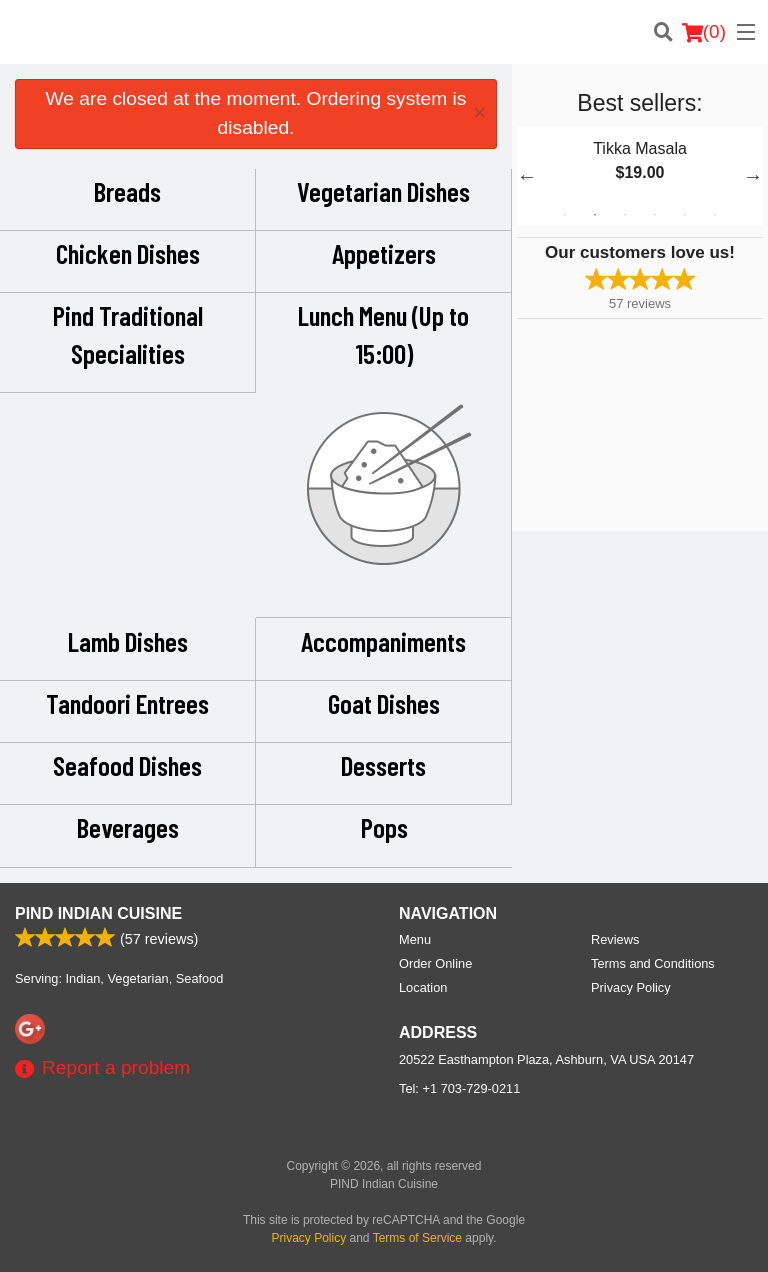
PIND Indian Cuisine (98, 913)
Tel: (459, 1088)
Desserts (383, 765)
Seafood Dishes (127, 765)
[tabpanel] (640, 176)
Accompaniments (383, 641)
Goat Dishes (384, 703)
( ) (704, 32)
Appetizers (384, 253)
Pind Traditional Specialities (128, 334)
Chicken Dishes (128, 253)
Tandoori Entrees (127, 703)
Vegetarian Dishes (383, 191)
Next (753, 176)
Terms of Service (417, 1238)
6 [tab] (715, 215)
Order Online (435, 963)
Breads (127, 191)
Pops (384, 827)
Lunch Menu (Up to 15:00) (383, 334)
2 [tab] (595, 215)
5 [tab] (685, 215)
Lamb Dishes (128, 641)
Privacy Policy (631, 987)
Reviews (615, 939)
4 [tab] (655, 215)
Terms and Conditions (653, 963)
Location (423, 987)
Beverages (128, 827)
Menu (415, 939)
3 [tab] (625, 215)
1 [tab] (565, 215)
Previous (527, 176)
